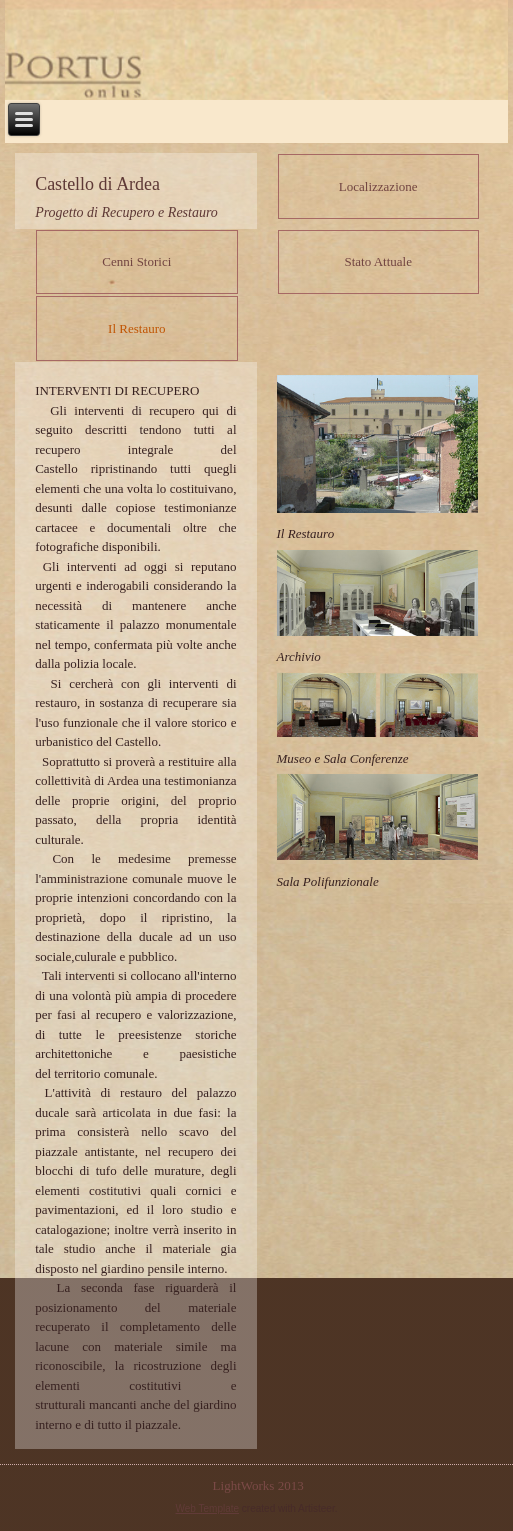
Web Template (208, 1508)
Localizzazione (378, 186)
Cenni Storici (136, 261)
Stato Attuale (378, 261)
